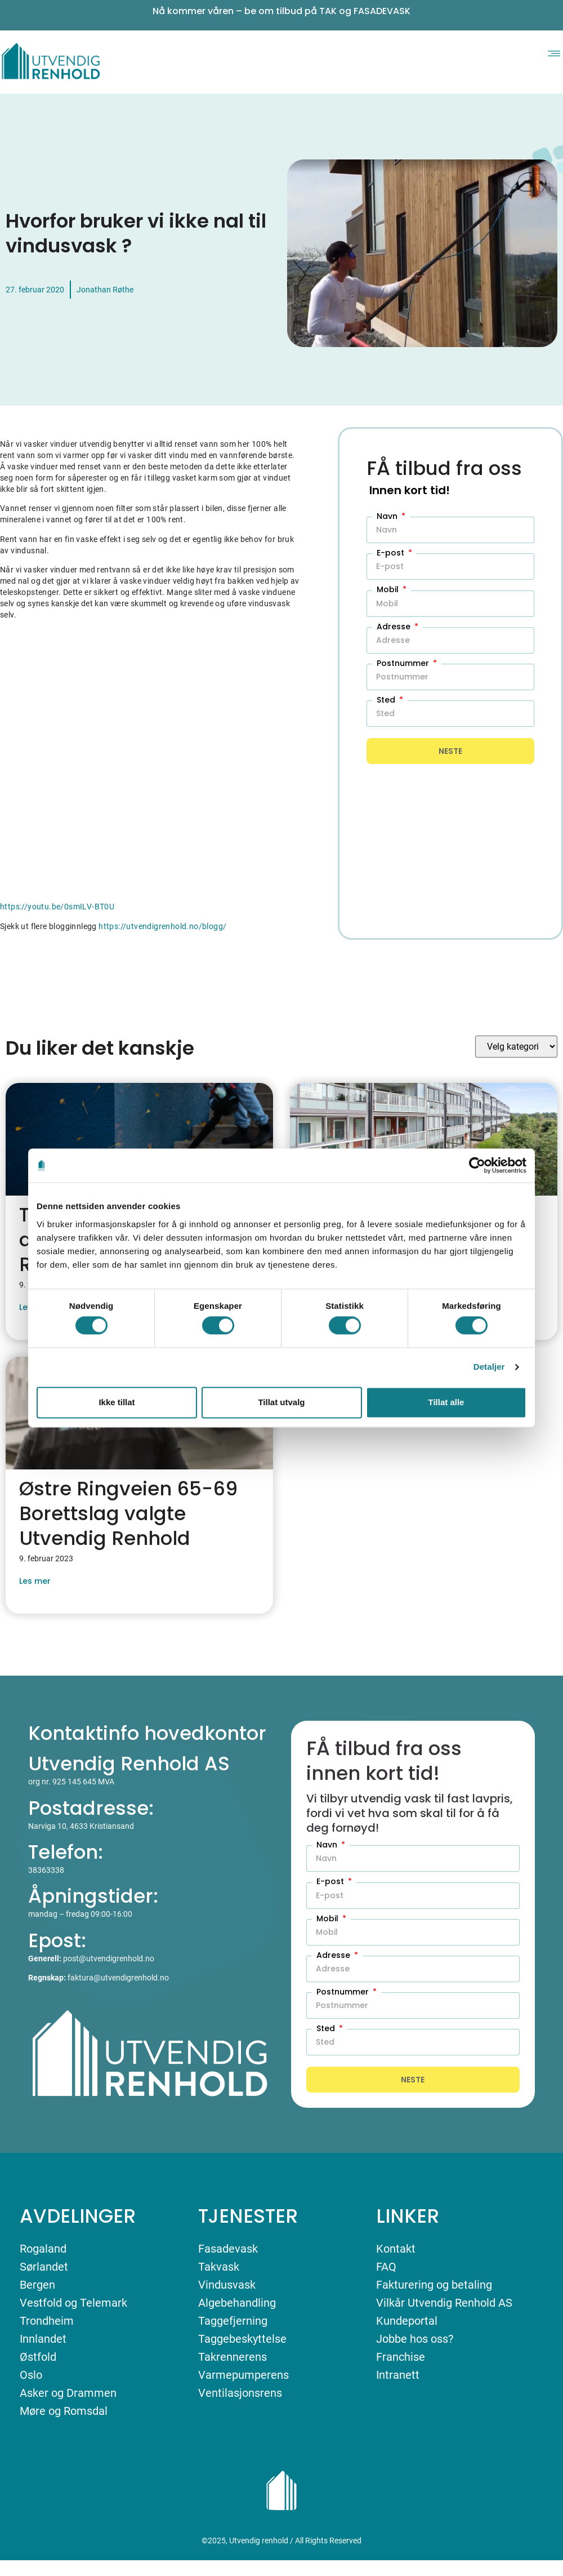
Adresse (395, 626)
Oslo (31, 2375)
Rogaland (43, 2248)
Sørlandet (44, 2266)
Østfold (38, 2357)
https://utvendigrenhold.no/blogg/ (162, 926)
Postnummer (404, 663)
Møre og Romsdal (64, 2411)
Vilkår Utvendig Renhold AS (444, 2302)
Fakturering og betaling (434, 2284)
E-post (391, 553)
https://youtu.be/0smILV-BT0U (57, 906)
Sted (387, 700)
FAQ (386, 2266)
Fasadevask (228, 2248)
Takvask (218, 2266)
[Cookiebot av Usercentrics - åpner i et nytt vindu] (477, 1165)
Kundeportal (406, 2321)
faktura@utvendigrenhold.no (118, 1977)
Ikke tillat (117, 1402)
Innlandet (43, 2339)
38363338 (46, 1870)
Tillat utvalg (281, 1402)
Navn (388, 516)
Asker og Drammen (68, 2393)
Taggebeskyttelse (242, 2339)
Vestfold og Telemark (73, 2302)
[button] (553, 52)
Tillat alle (446, 1402)
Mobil (389, 589)
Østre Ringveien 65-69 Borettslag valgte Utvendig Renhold (128, 1513)
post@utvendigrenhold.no (108, 1958)
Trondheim (47, 2321)
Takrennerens (232, 2357)
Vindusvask (227, 2284)
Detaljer (489, 1367)
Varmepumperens (243, 2375)
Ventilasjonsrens (240, 2393)
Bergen (37, 2284)
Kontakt (395, 2248)
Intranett (397, 2375)
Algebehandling (237, 2302)
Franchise (400, 2357)
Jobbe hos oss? (414, 2339)
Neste (450, 751)
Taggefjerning (232, 2321)
